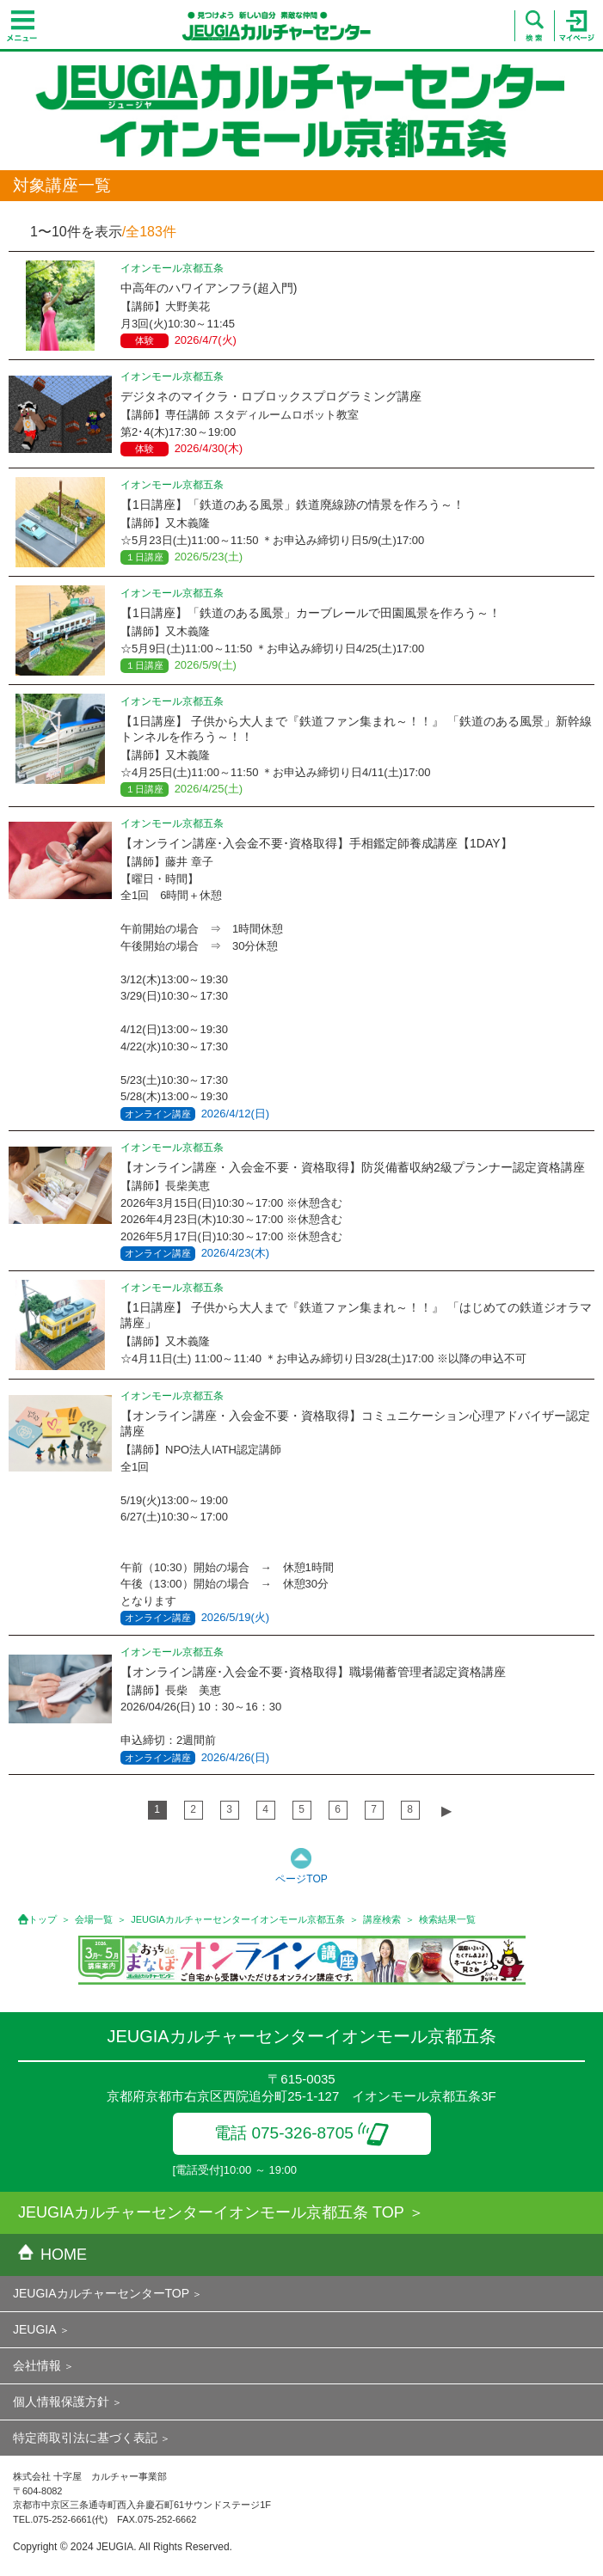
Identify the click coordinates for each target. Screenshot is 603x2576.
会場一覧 (94, 1919)
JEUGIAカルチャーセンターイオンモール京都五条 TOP (211, 2212)
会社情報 (37, 2365)
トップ (42, 1919)
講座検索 (382, 1919)
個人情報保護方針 (61, 2401)
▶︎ (446, 1810)
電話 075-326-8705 (301, 2133)
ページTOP (301, 1879)
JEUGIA (35, 2329)
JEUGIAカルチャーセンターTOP (101, 2293)
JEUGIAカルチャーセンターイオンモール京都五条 (238, 1919)
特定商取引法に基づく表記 (85, 2437)
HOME (52, 2254)
